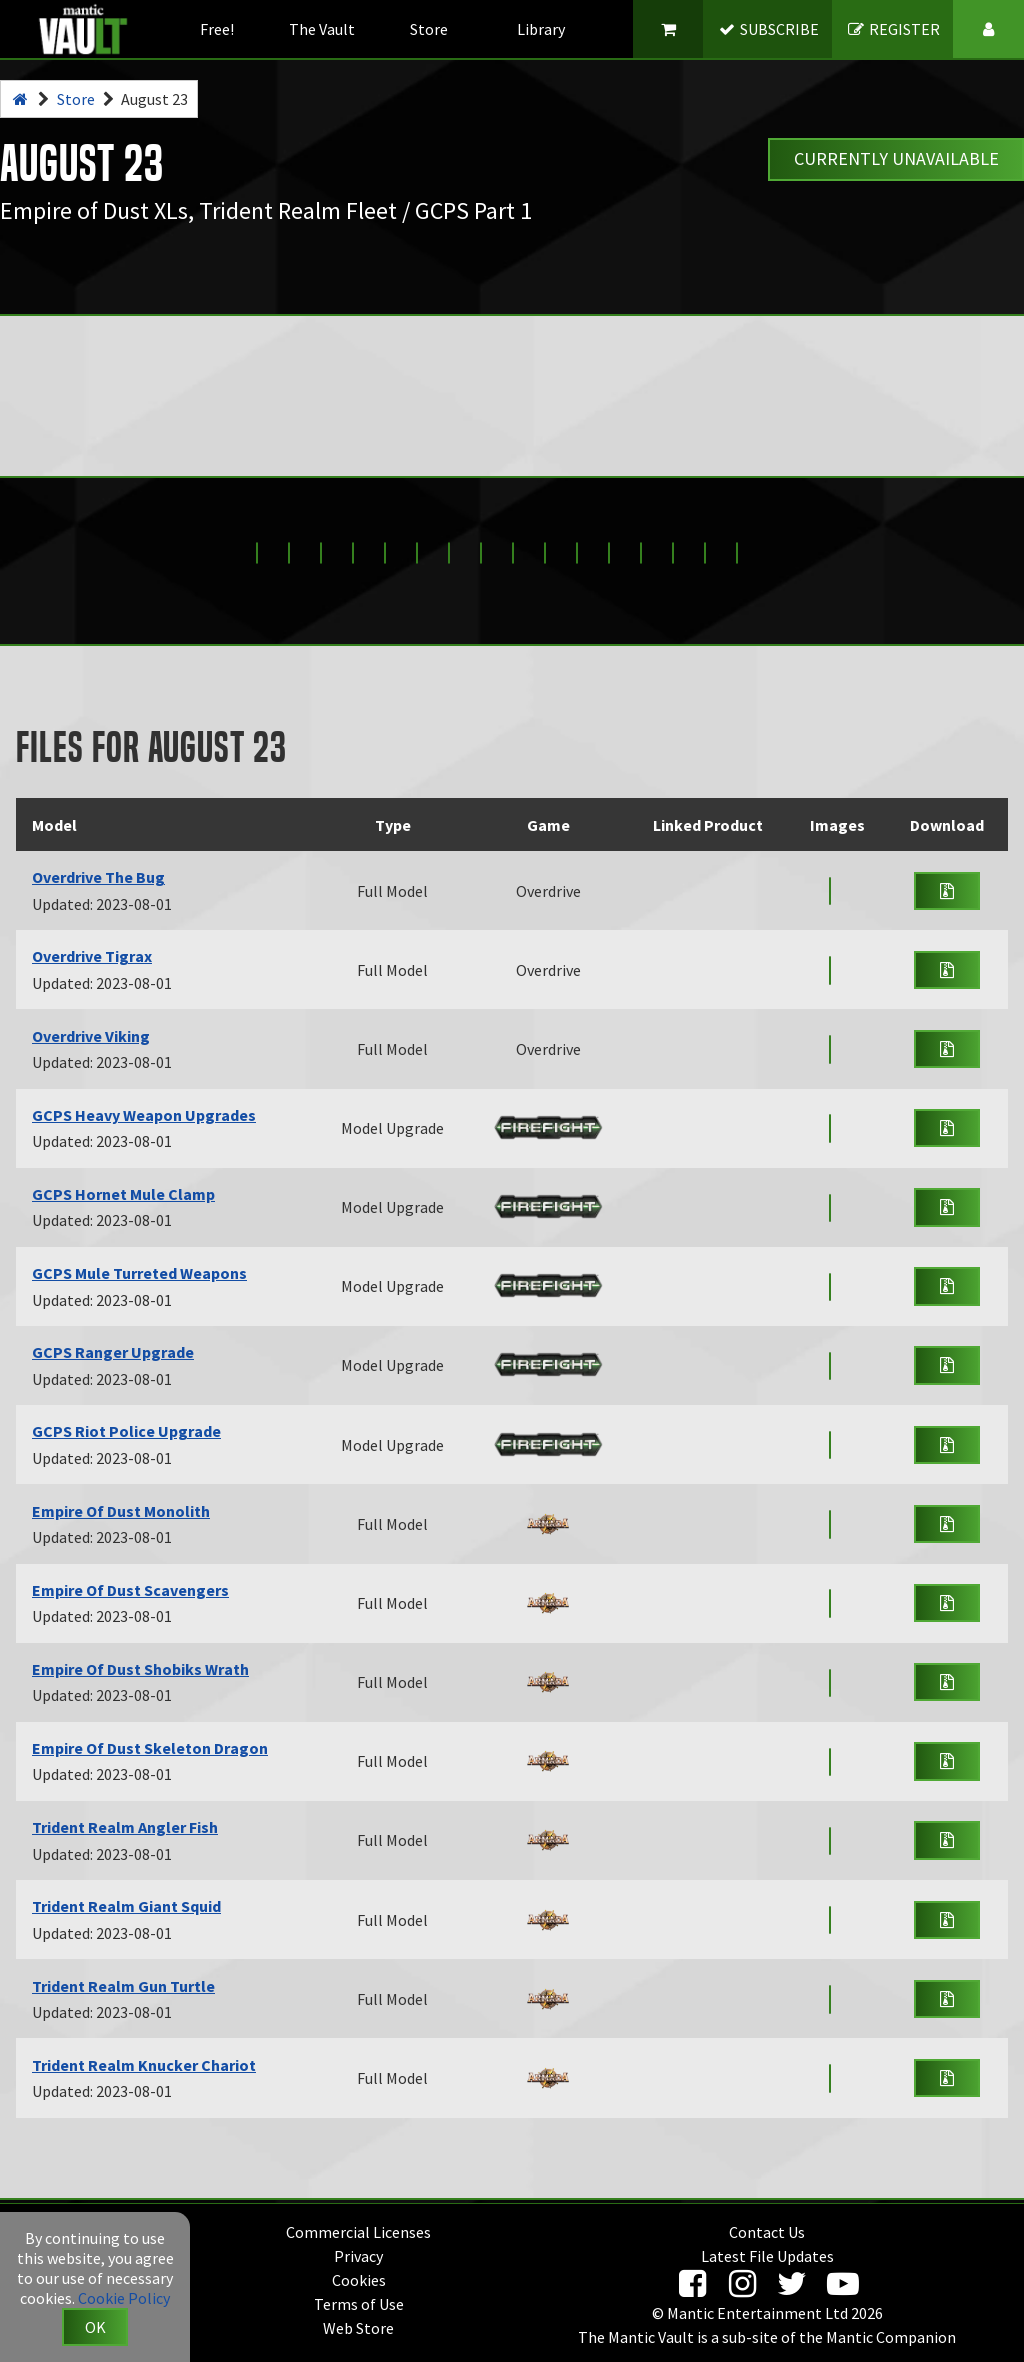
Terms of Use (359, 2304)
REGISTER (893, 29)
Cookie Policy (124, 2298)
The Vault (322, 29)
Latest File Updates (767, 2256)
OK (95, 2327)
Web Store (358, 2328)
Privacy (358, 2256)
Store (429, 29)
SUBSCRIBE (768, 29)
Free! (217, 29)
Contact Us (767, 2232)
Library (541, 29)
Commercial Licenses (358, 2232)
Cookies (359, 2280)
